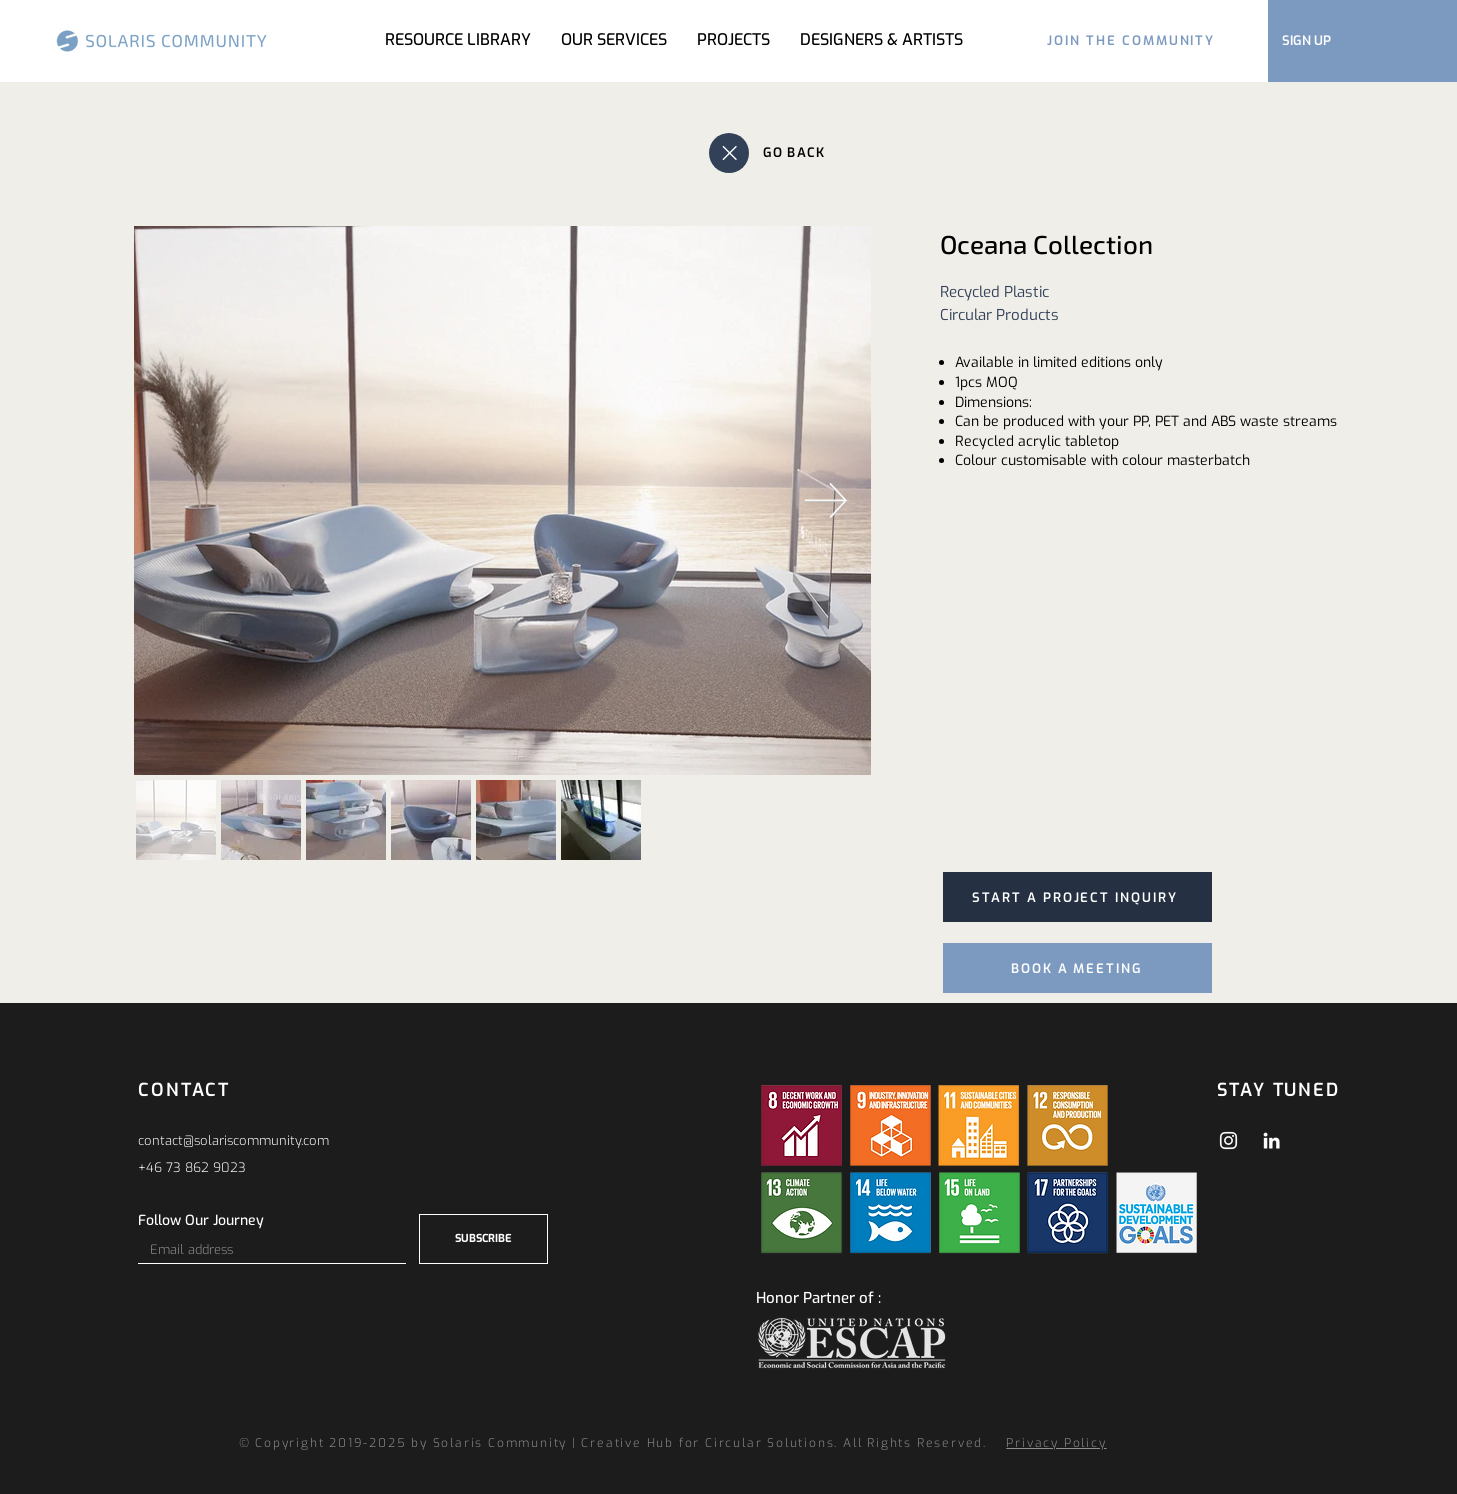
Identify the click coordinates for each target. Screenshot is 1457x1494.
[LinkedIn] (1271, 1140)
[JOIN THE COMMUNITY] (1131, 40)
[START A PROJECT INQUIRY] (1077, 897)
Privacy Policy (1056, 1443)
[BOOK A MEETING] (1077, 968)
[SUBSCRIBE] (483, 1239)
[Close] (729, 153)
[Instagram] (1228, 1140)
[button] (733, 40)
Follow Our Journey (201, 1221)
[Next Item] (826, 500)
